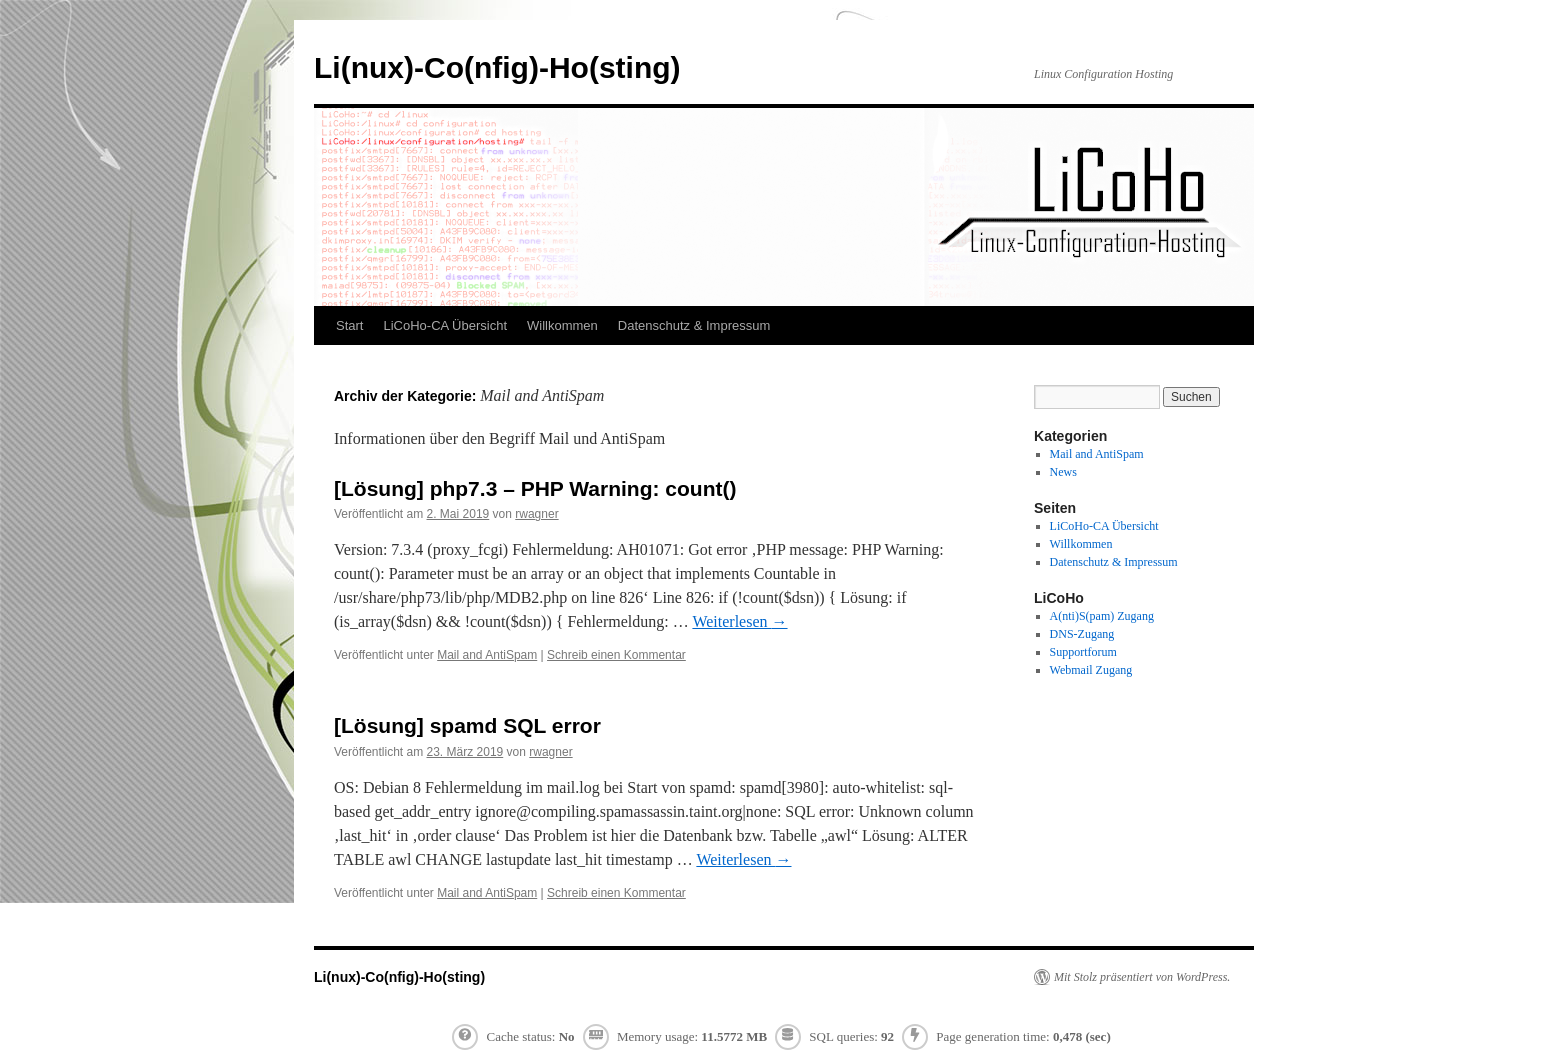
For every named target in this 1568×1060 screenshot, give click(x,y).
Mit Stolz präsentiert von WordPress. (1142, 977)
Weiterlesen (739, 621)
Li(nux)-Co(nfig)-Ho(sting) (497, 67)
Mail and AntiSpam (487, 655)
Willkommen (562, 325)
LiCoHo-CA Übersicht (445, 325)
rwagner (536, 514)
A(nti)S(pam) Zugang (1102, 616)
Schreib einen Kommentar (616, 655)
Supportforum (1083, 652)
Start (349, 325)
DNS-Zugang (1082, 634)
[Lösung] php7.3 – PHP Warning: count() (535, 488)
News (1063, 472)
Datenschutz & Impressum (694, 325)
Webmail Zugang (1091, 670)
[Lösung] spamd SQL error (467, 725)
